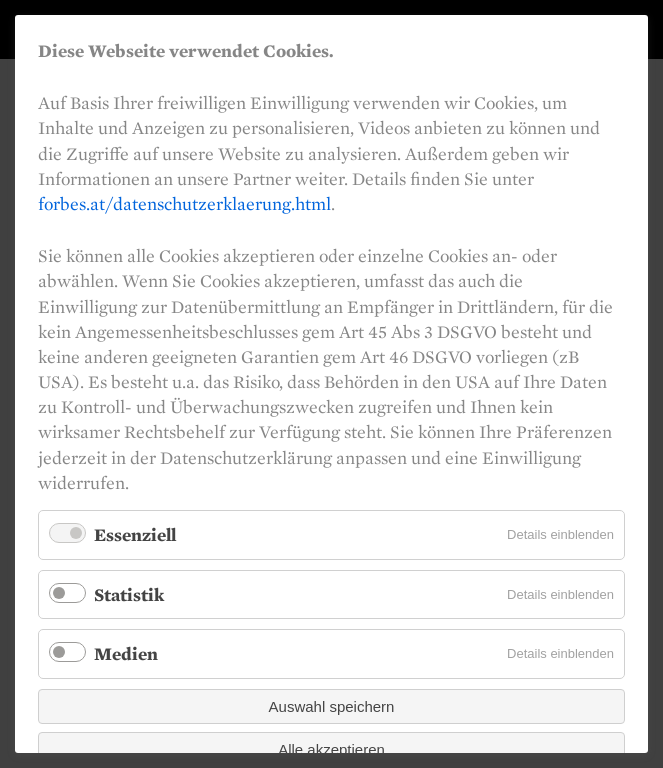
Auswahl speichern (332, 706)
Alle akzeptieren (331, 749)
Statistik (129, 594)
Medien (126, 653)
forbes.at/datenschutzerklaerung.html (184, 203)
